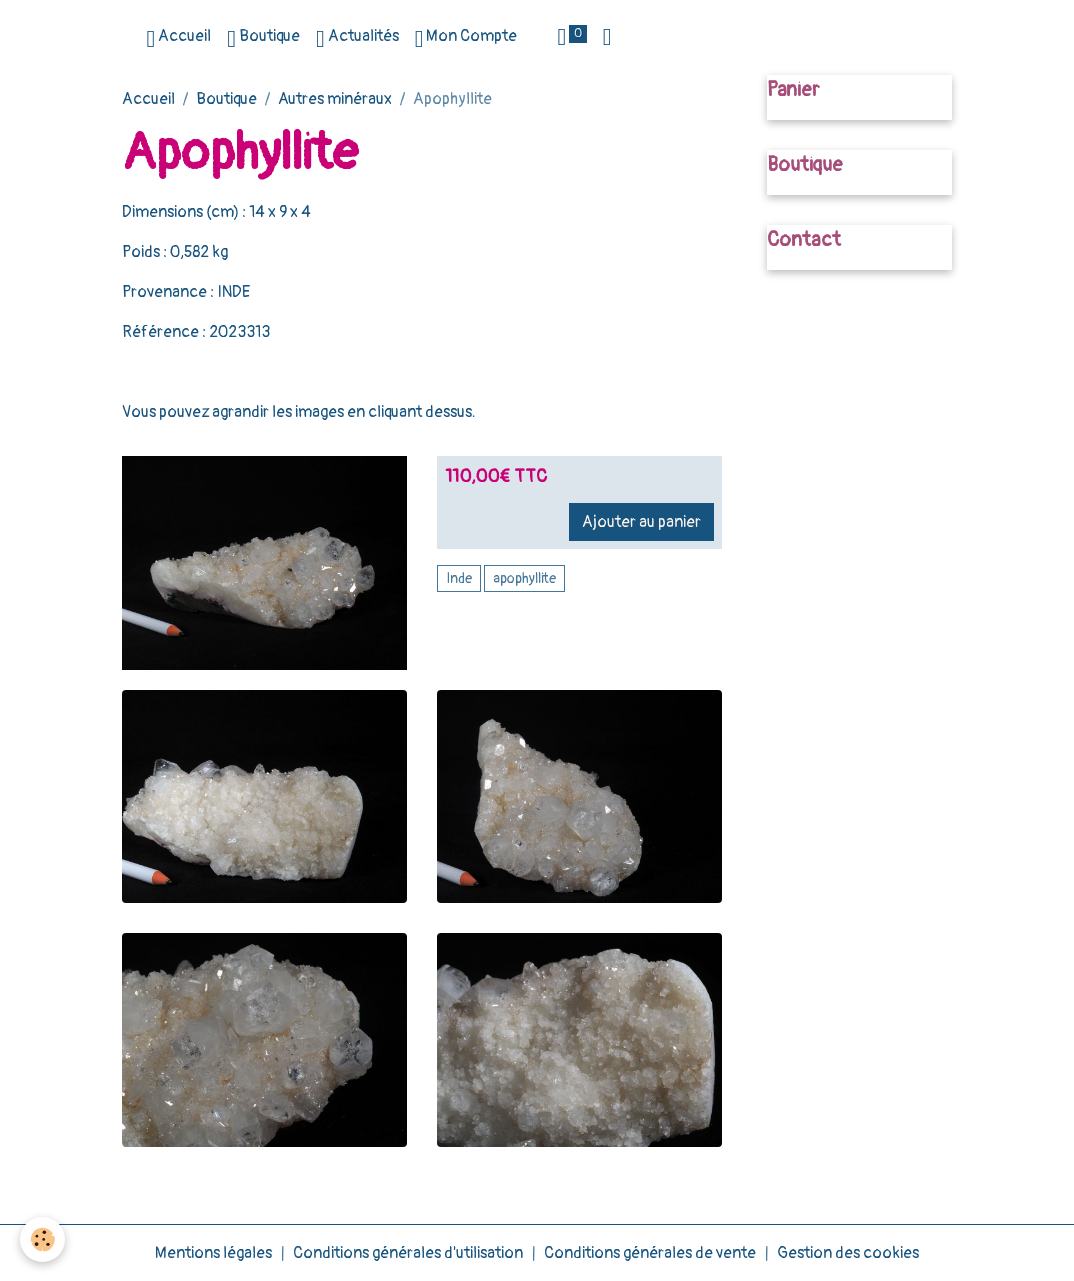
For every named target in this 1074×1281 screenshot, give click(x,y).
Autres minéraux (335, 99)
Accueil (178, 38)
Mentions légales (213, 1253)
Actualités (357, 38)
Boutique (263, 38)
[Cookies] (42, 1239)
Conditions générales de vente (650, 1253)
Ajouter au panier (641, 522)
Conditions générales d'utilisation (408, 1253)
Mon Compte (466, 38)
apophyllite (524, 578)
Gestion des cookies (848, 1253)
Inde (459, 578)
